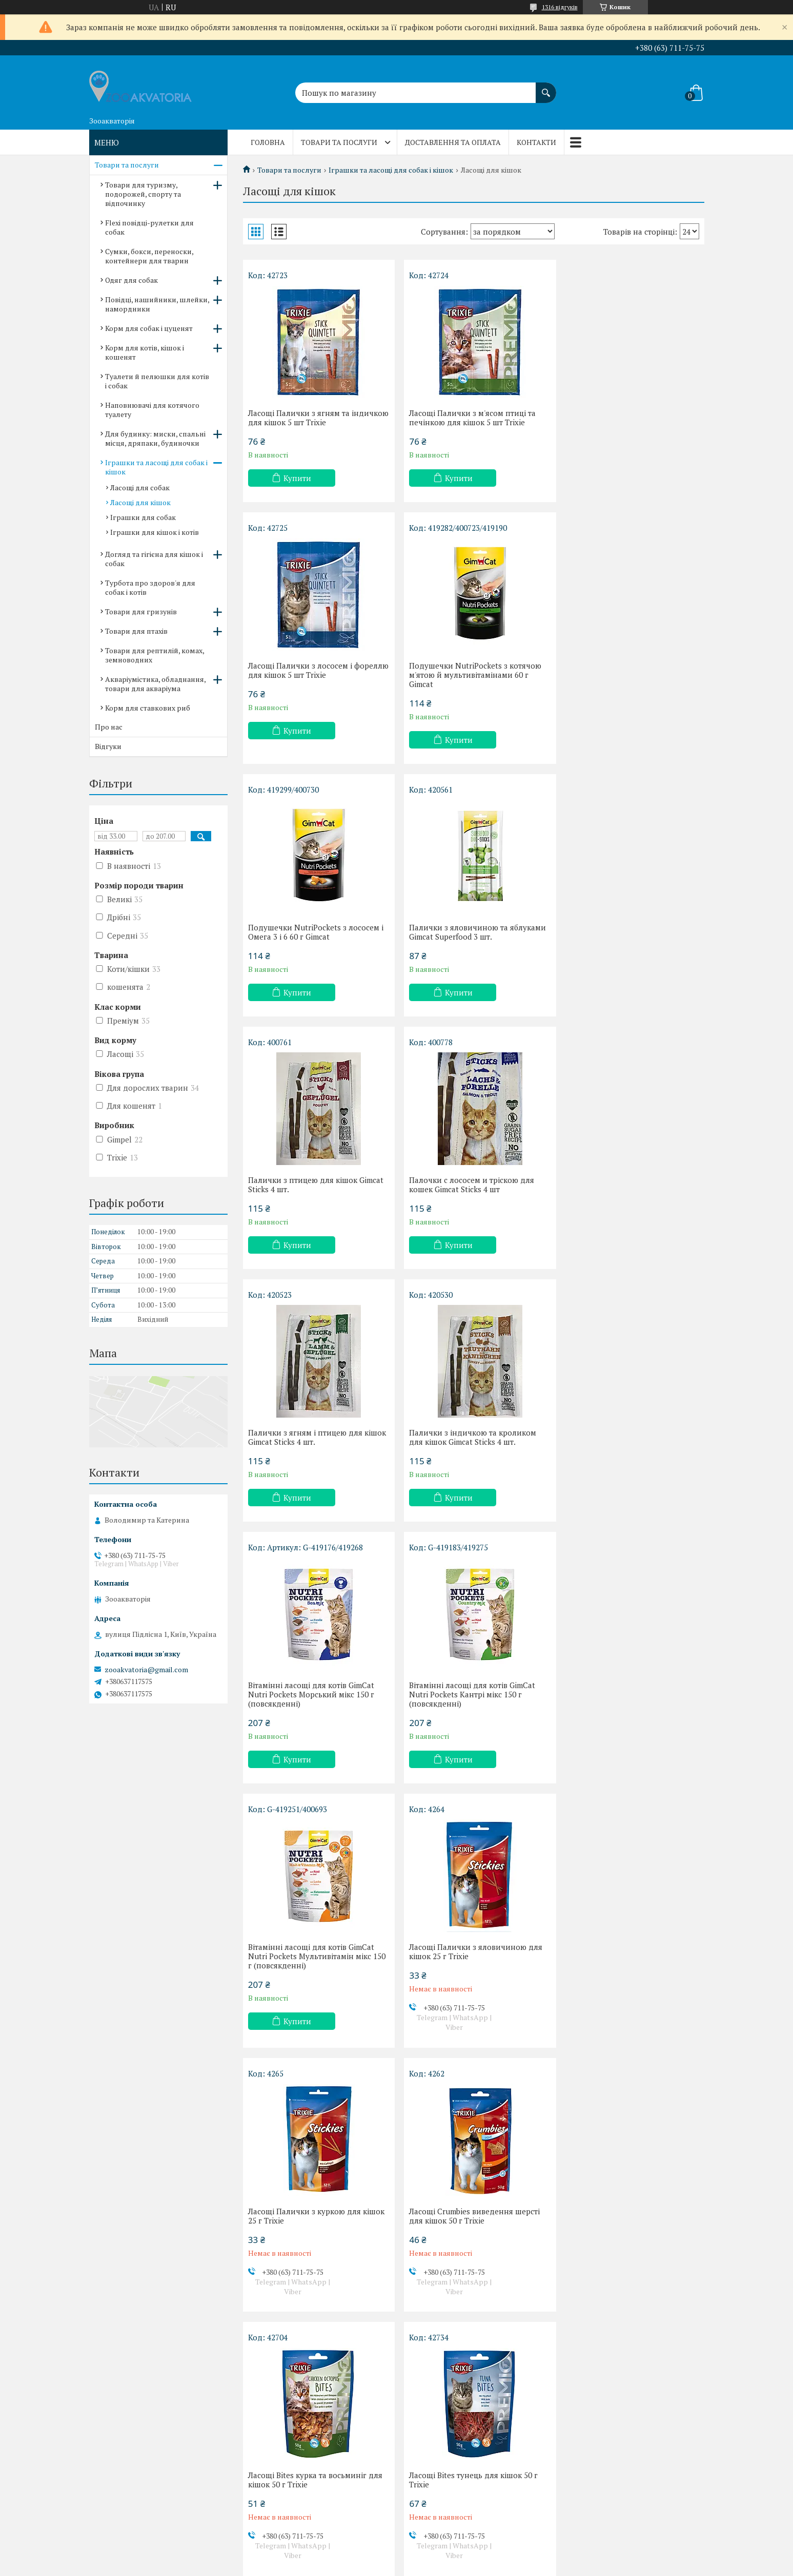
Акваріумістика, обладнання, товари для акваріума (155, 683)
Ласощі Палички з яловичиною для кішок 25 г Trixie (471, 1446)
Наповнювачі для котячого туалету (152, 409)
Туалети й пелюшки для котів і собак (157, 380)
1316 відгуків (560, 7)
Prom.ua (444, 2557)
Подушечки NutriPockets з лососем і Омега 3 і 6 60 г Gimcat (472, 670)
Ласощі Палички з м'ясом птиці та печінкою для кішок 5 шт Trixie (468, 417)
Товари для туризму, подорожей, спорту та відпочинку (143, 194)
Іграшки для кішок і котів (154, 532)
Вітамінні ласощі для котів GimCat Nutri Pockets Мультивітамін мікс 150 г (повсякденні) (311, 1451)
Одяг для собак (131, 280)
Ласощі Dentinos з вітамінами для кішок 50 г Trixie (311, 2239)
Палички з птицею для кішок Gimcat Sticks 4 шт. (315, 932)
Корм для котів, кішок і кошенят (144, 352)
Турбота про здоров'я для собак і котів (150, 587)
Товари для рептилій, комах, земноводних (154, 655)
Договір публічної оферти (142, 2517)
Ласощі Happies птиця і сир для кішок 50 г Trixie (620, 1974)
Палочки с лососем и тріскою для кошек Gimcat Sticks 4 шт (467, 932)
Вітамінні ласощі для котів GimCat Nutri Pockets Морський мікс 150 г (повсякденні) (468, 1189)
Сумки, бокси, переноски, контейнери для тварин (149, 255)
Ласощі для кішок (140, 502)
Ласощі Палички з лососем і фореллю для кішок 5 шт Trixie (619, 417)
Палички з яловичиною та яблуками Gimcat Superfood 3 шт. (630, 670)
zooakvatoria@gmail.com (146, 1669)
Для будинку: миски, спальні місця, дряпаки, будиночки (155, 438)
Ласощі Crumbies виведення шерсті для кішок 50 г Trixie (313, 1710)
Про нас (109, 727)
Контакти (536, 142)
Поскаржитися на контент (376, 2566)
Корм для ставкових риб (147, 708)
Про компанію (122, 2502)
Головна (268, 142)
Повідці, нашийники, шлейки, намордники (157, 304)
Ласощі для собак (140, 487)
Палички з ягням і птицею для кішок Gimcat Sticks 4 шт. (619, 932)
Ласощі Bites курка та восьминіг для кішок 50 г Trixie (472, 1710)
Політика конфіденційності (457, 2566)
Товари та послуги (339, 142)
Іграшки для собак (143, 517)
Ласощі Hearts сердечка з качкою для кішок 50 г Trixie (310, 1974)
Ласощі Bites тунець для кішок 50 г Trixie (626, 1710)
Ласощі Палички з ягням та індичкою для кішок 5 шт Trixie (306, 417)
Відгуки (108, 746)
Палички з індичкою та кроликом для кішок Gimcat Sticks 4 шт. (311, 1184)
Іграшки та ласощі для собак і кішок (391, 170)
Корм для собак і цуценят (149, 328)
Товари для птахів (136, 631)
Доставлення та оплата (453, 142)
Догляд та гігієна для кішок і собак (154, 558)
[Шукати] (546, 87)
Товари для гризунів (141, 611)
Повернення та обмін (134, 2487)
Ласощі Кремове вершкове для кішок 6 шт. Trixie (462, 2239)
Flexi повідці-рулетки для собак (149, 227)
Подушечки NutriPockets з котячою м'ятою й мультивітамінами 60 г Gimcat (314, 675)
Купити (297, 478)
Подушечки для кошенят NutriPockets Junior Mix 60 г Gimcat (625, 2239)
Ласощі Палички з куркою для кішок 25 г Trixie (630, 1446)
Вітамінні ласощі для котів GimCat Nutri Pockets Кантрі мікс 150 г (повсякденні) (625, 1189)
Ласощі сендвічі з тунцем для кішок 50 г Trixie (471, 1974)
